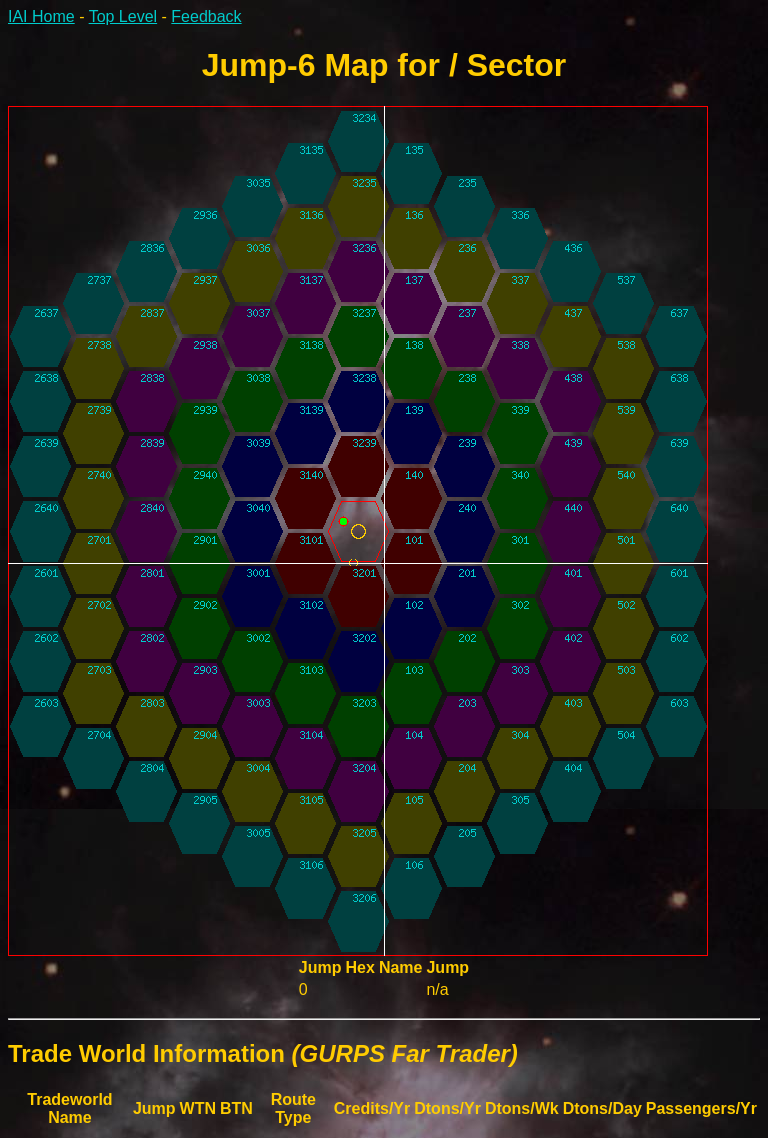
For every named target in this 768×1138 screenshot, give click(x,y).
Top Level (123, 16)
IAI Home (41, 16)
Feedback (206, 16)
